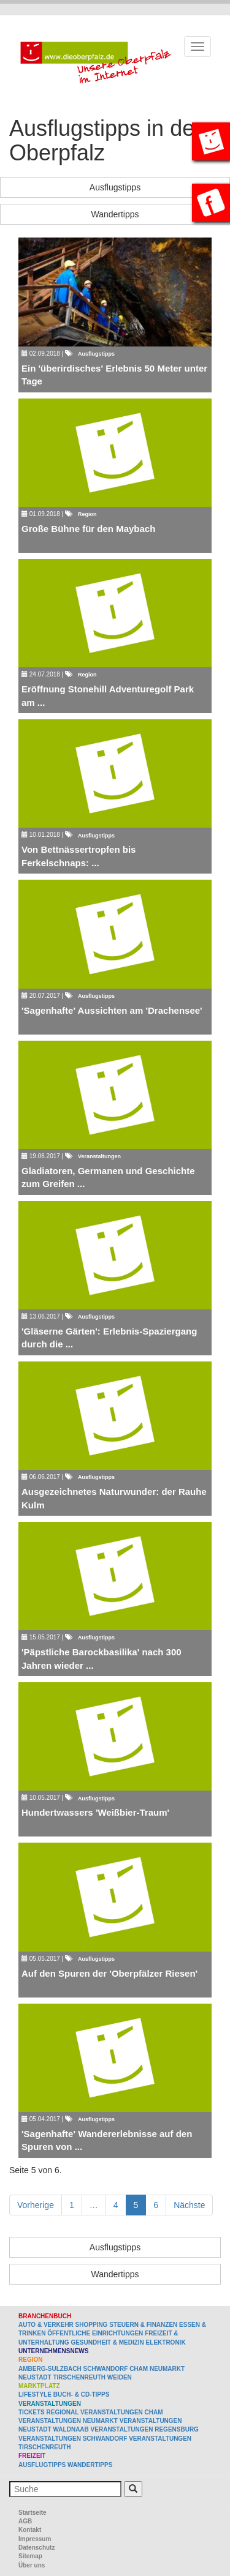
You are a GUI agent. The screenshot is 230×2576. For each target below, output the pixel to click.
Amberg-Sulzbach (50, 2368)
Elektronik (166, 2342)
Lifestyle (35, 2394)
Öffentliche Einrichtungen (95, 2333)
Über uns (31, 2565)
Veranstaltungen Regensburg (145, 2429)
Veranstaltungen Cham (121, 2412)
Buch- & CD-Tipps (81, 2394)
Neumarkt (167, 2368)
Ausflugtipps (42, 2465)
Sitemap (30, 2556)
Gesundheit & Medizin (107, 2342)
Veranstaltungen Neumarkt (68, 2420)
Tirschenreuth (79, 2377)
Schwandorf (105, 2368)
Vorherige (35, 2205)
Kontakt (29, 2529)
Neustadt (35, 2377)
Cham (138, 2368)
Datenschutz (36, 2547)
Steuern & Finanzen (143, 2324)
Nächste (189, 2205)
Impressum (34, 2539)
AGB (25, 2521)
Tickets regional (48, 2412)
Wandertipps (115, 214)
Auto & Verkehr (46, 2324)
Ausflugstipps (115, 187)
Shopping (91, 2324)
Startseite (32, 2512)
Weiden (119, 2377)
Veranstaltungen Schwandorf (72, 2438)
